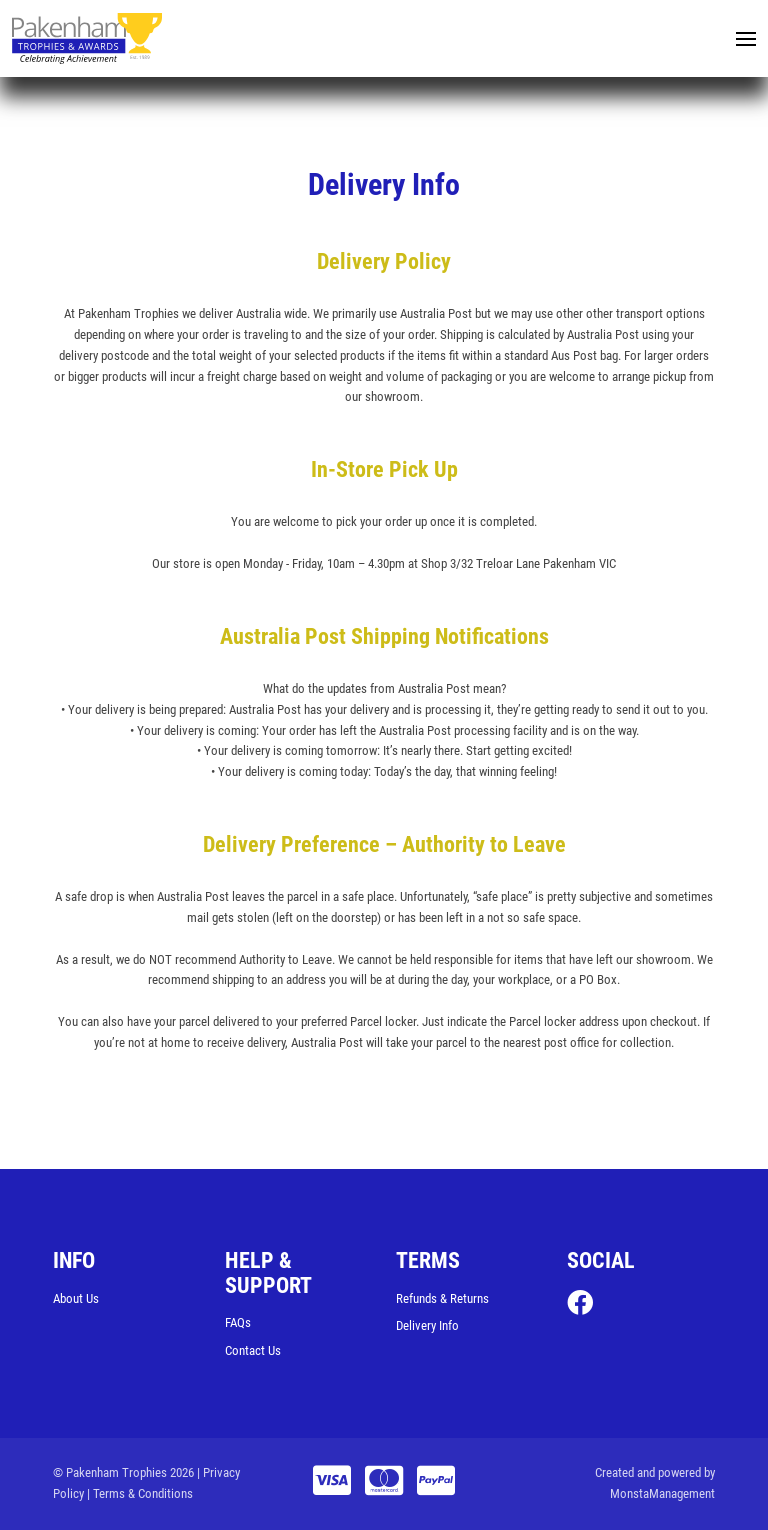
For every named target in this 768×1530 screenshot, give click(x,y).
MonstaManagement (662, 1493)
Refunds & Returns (442, 1298)
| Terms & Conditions (140, 1493)
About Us (76, 1298)
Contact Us (253, 1350)
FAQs (238, 1322)
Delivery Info (427, 1325)
